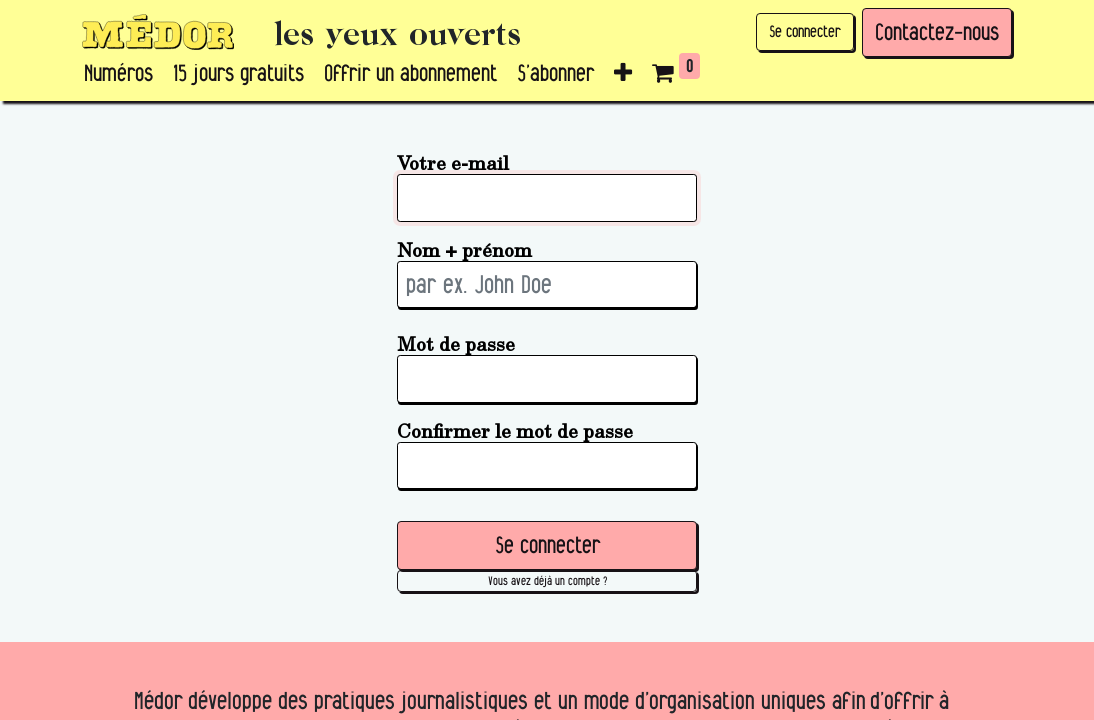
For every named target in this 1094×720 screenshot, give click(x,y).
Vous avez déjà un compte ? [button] (547, 580)
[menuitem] (118, 74)
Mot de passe (456, 343)
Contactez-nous (937, 32)
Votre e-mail (453, 162)
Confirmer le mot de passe (515, 430)
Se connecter (805, 31)
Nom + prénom (464, 249)
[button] (623, 74)
